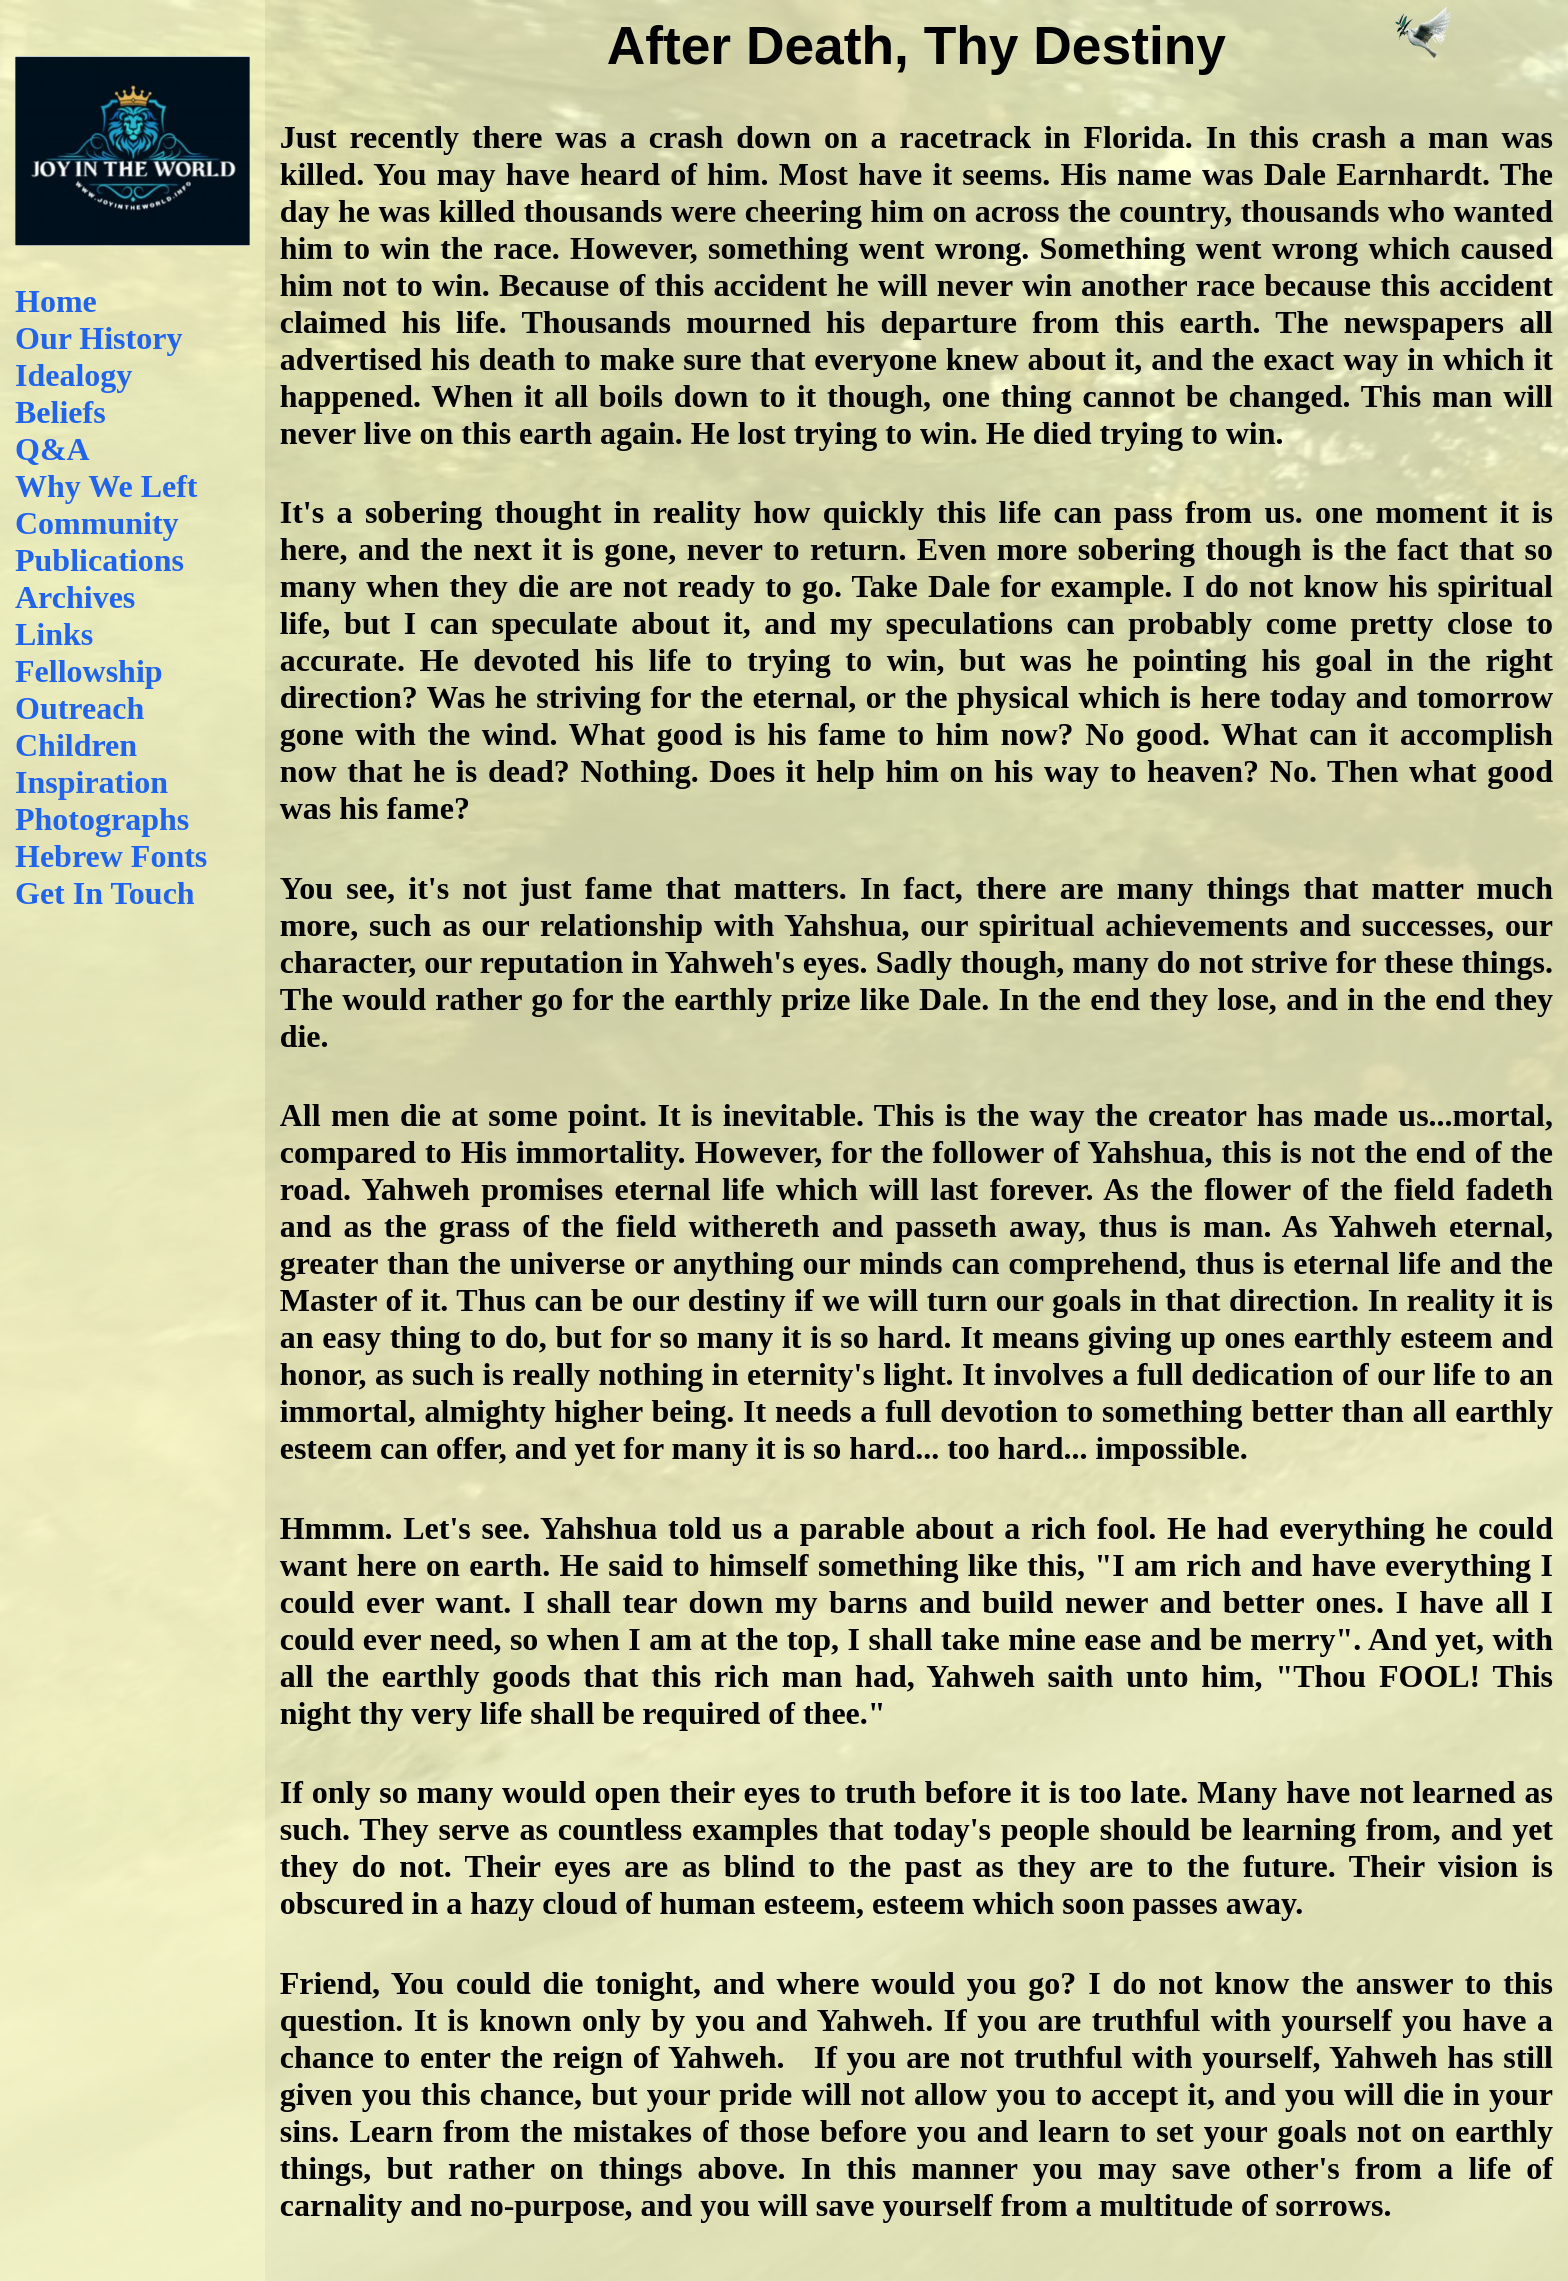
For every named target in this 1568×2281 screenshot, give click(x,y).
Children (76, 745)
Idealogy (73, 375)
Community (97, 523)
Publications (99, 560)
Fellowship (89, 671)
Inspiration (91, 782)
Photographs (102, 819)
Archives (75, 597)
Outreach (79, 708)
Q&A (52, 449)
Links (54, 634)
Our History (98, 338)
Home (56, 301)
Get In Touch (105, 893)
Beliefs (60, 412)
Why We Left (106, 486)
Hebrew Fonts (111, 856)
